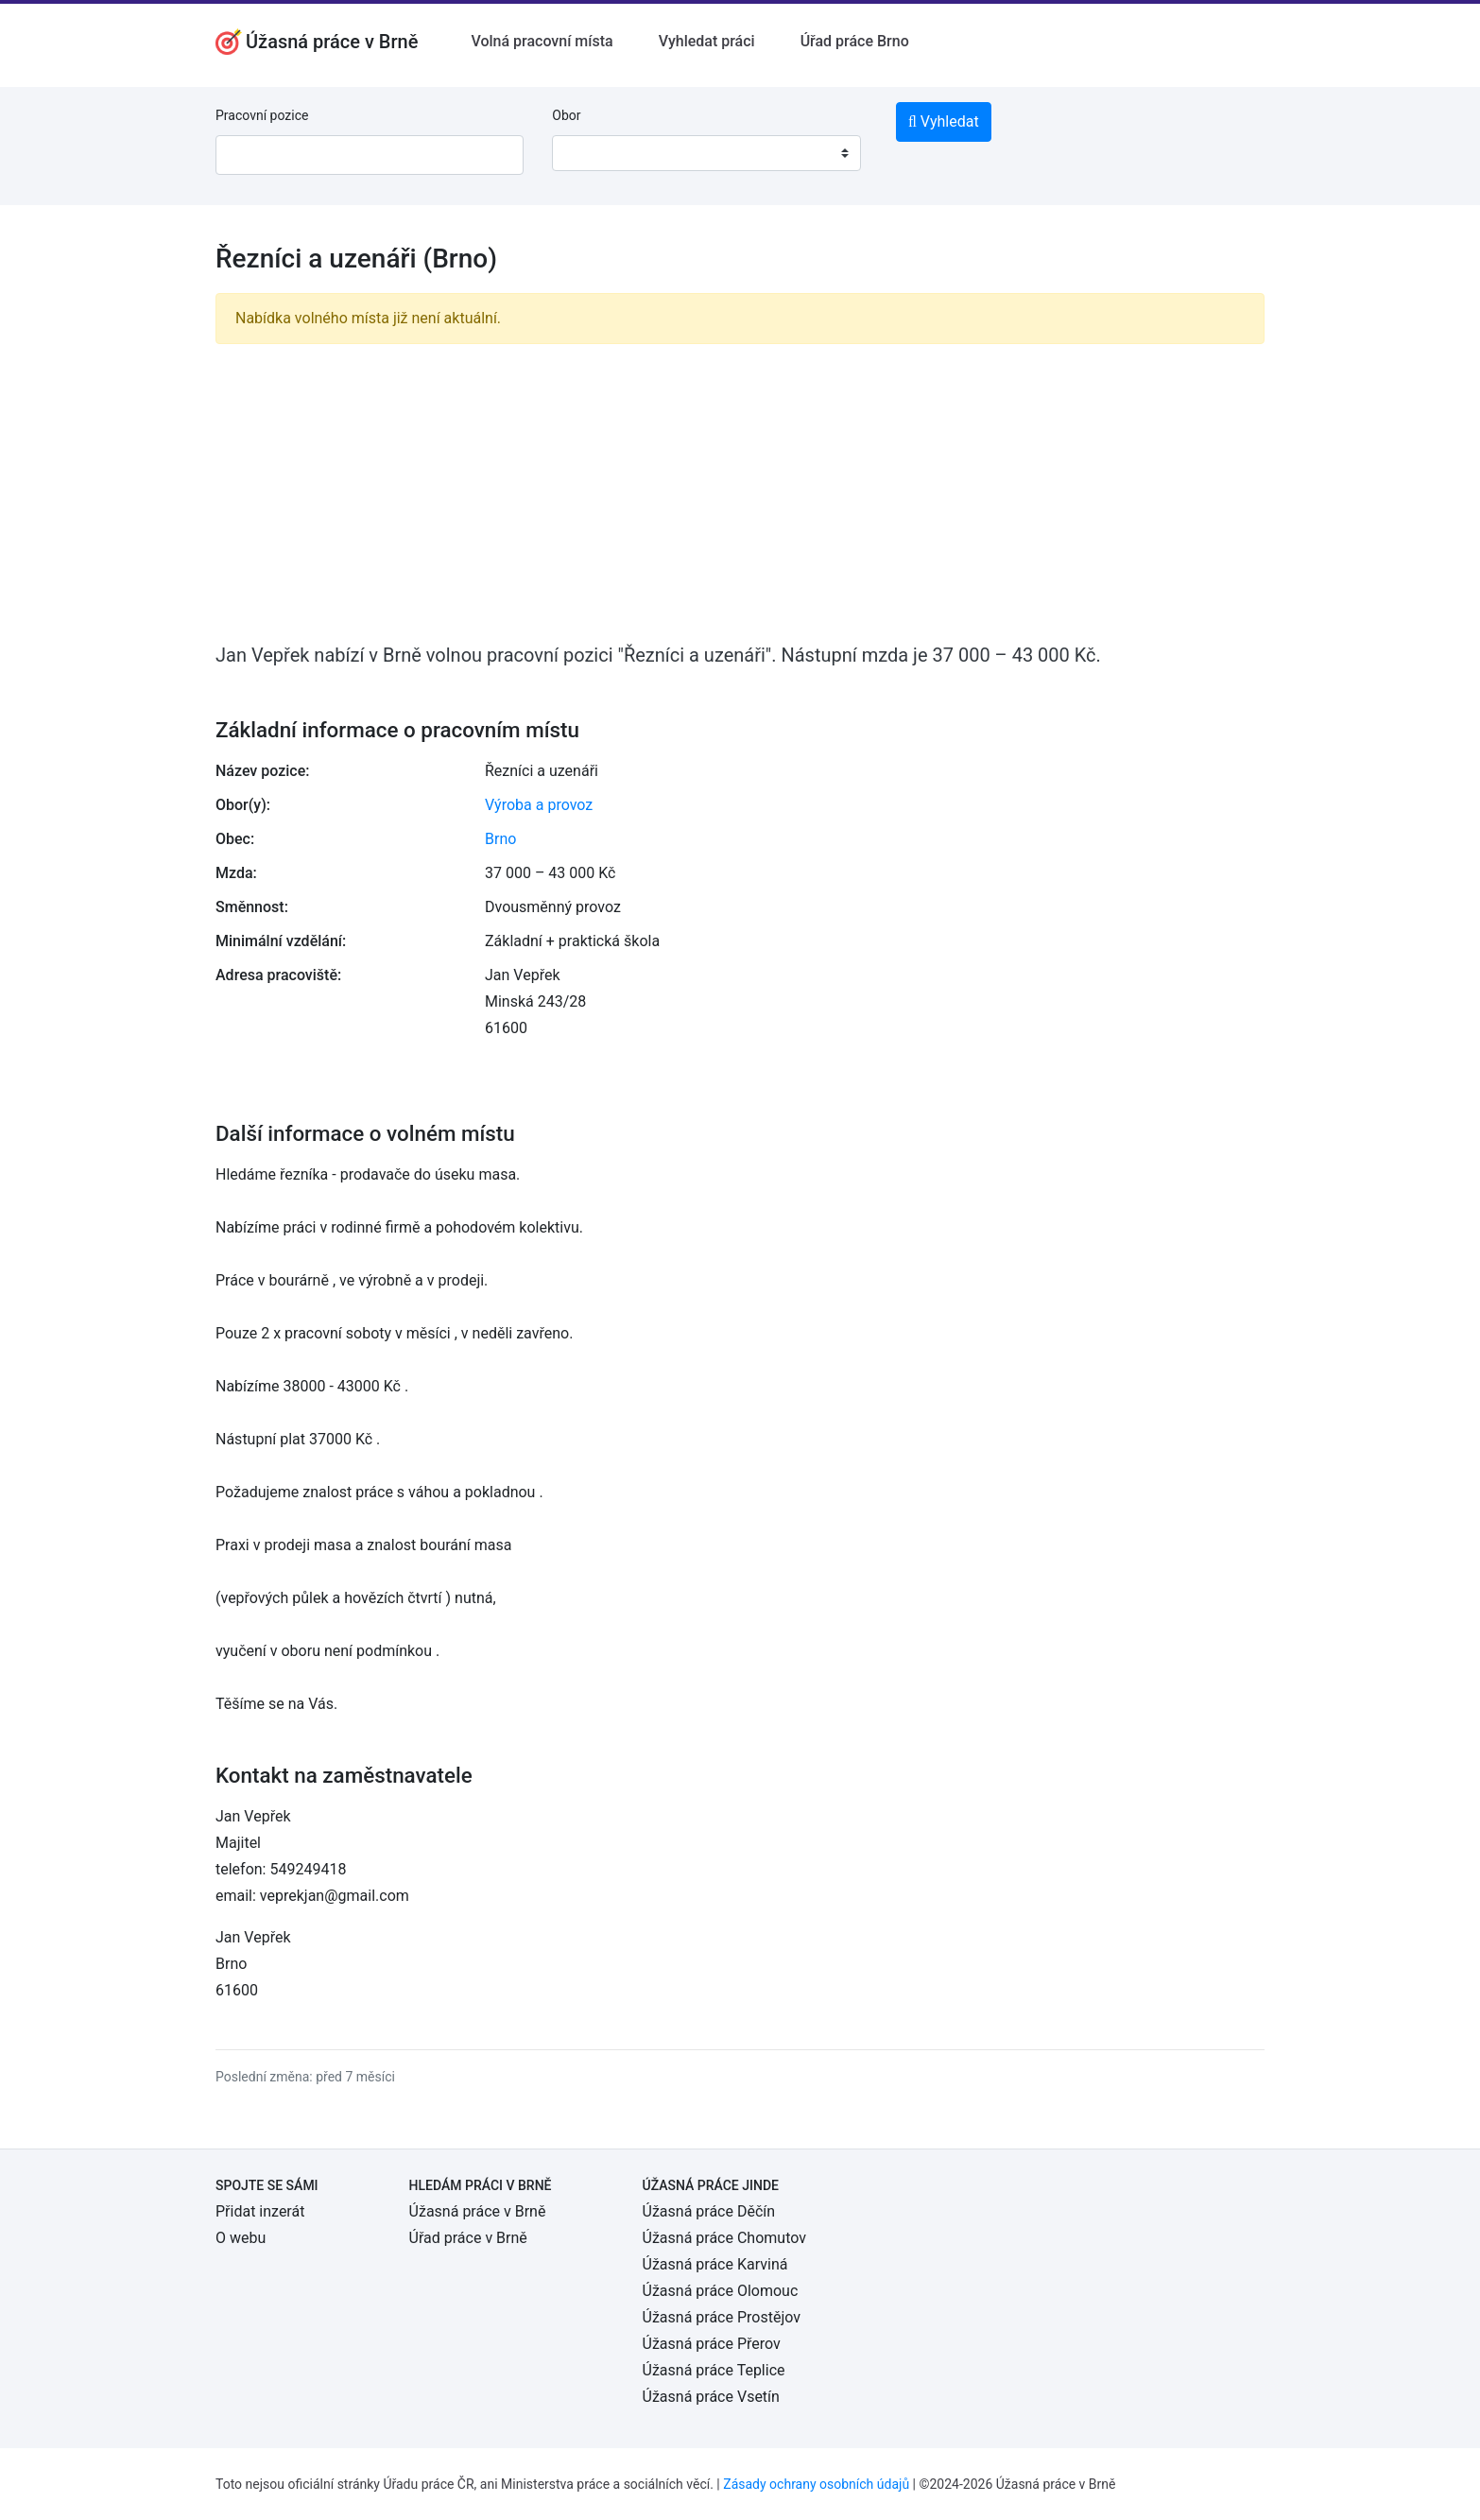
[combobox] (706, 153)
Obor (566, 115)
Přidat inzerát (259, 2211)
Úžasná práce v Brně (477, 2211)
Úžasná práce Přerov (712, 2344)
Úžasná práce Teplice (714, 2370)
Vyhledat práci (707, 41)
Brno (500, 839)
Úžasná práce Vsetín (711, 2397)
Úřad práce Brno (854, 41)
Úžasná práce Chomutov (724, 2238)
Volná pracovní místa (541, 41)
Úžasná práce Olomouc (721, 2291)
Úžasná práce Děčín (709, 2211)
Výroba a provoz (539, 805)
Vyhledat (943, 121)
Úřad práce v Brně (468, 2238)
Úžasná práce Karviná (715, 2264)
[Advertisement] (740, 491)
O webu (240, 2238)
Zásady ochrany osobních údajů (816, 2484)
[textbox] (590, 153)
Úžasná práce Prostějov (721, 2317)
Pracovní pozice (261, 115)
